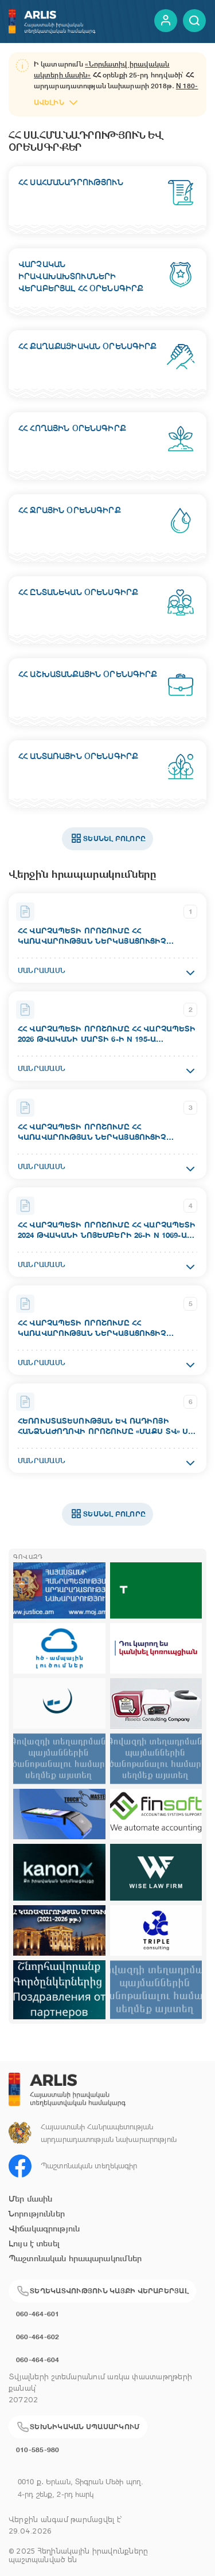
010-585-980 (38, 2449)
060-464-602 (38, 2336)
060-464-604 (38, 2359)
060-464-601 (38, 2313)
